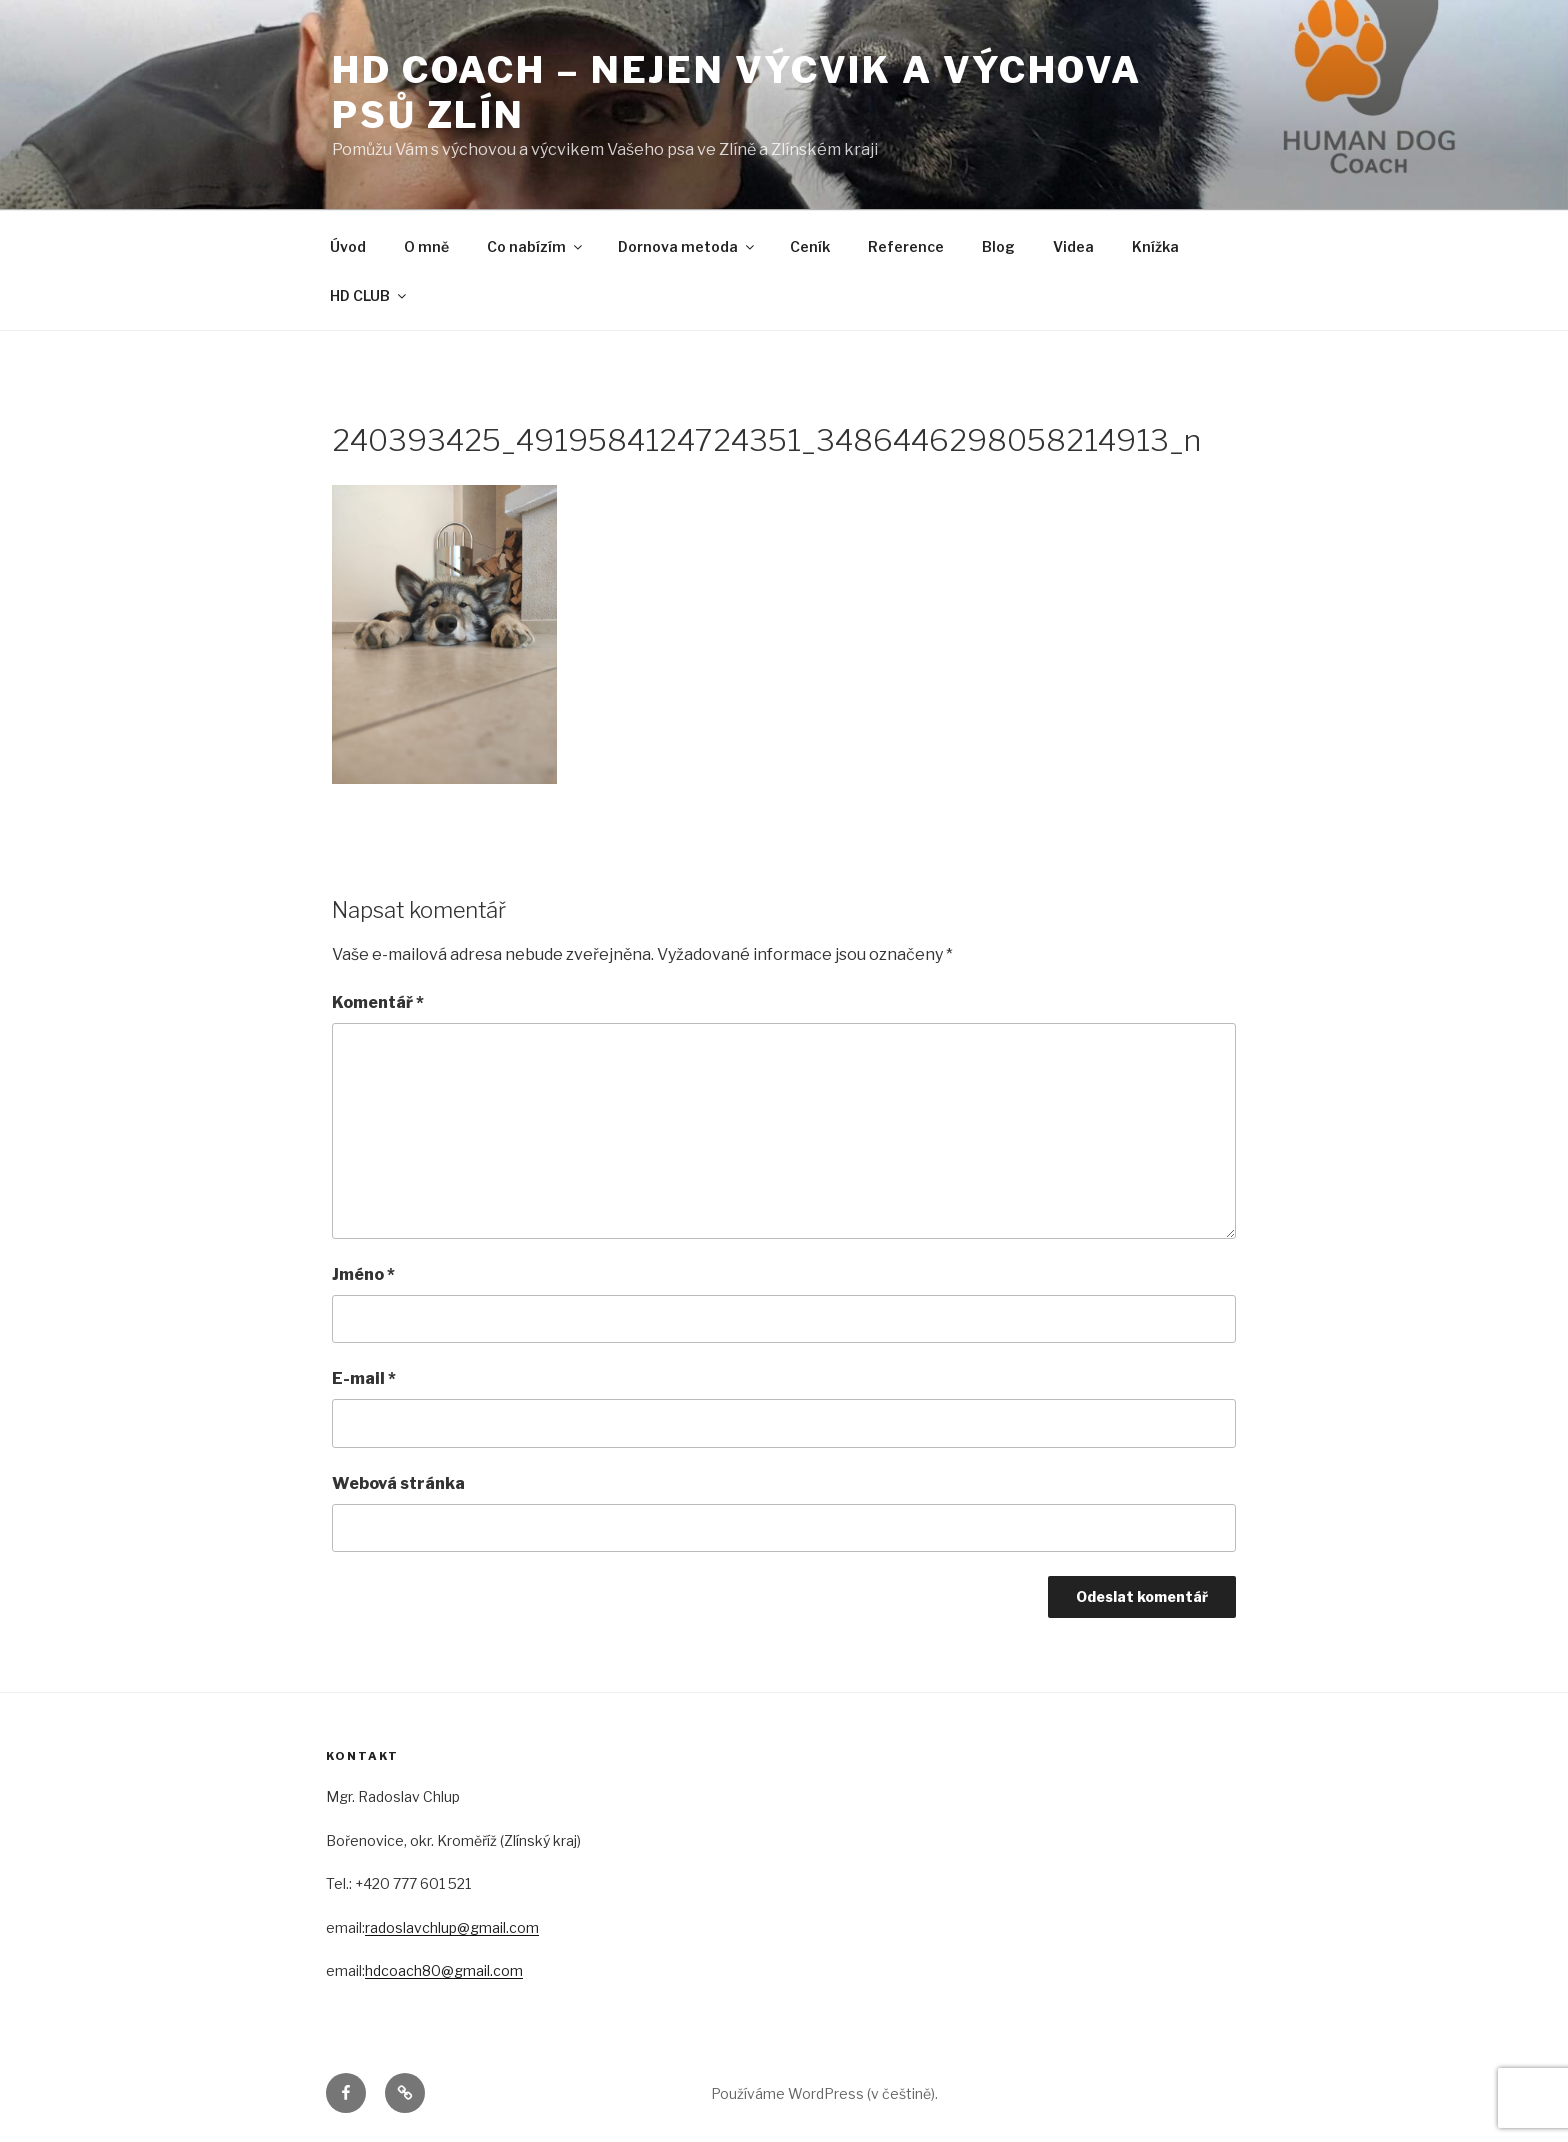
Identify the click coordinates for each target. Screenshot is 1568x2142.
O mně (426, 246)
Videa (1073, 246)
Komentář (378, 1002)
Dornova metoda (687, 246)
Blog (998, 246)
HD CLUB (369, 295)
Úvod (348, 246)
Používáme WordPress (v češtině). (824, 2093)
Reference (906, 246)
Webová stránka (398, 1483)
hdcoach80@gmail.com (444, 1970)
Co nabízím (536, 246)
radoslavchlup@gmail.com (452, 1927)
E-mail (364, 1378)
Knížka (1155, 246)
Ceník (810, 246)
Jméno (363, 1274)
